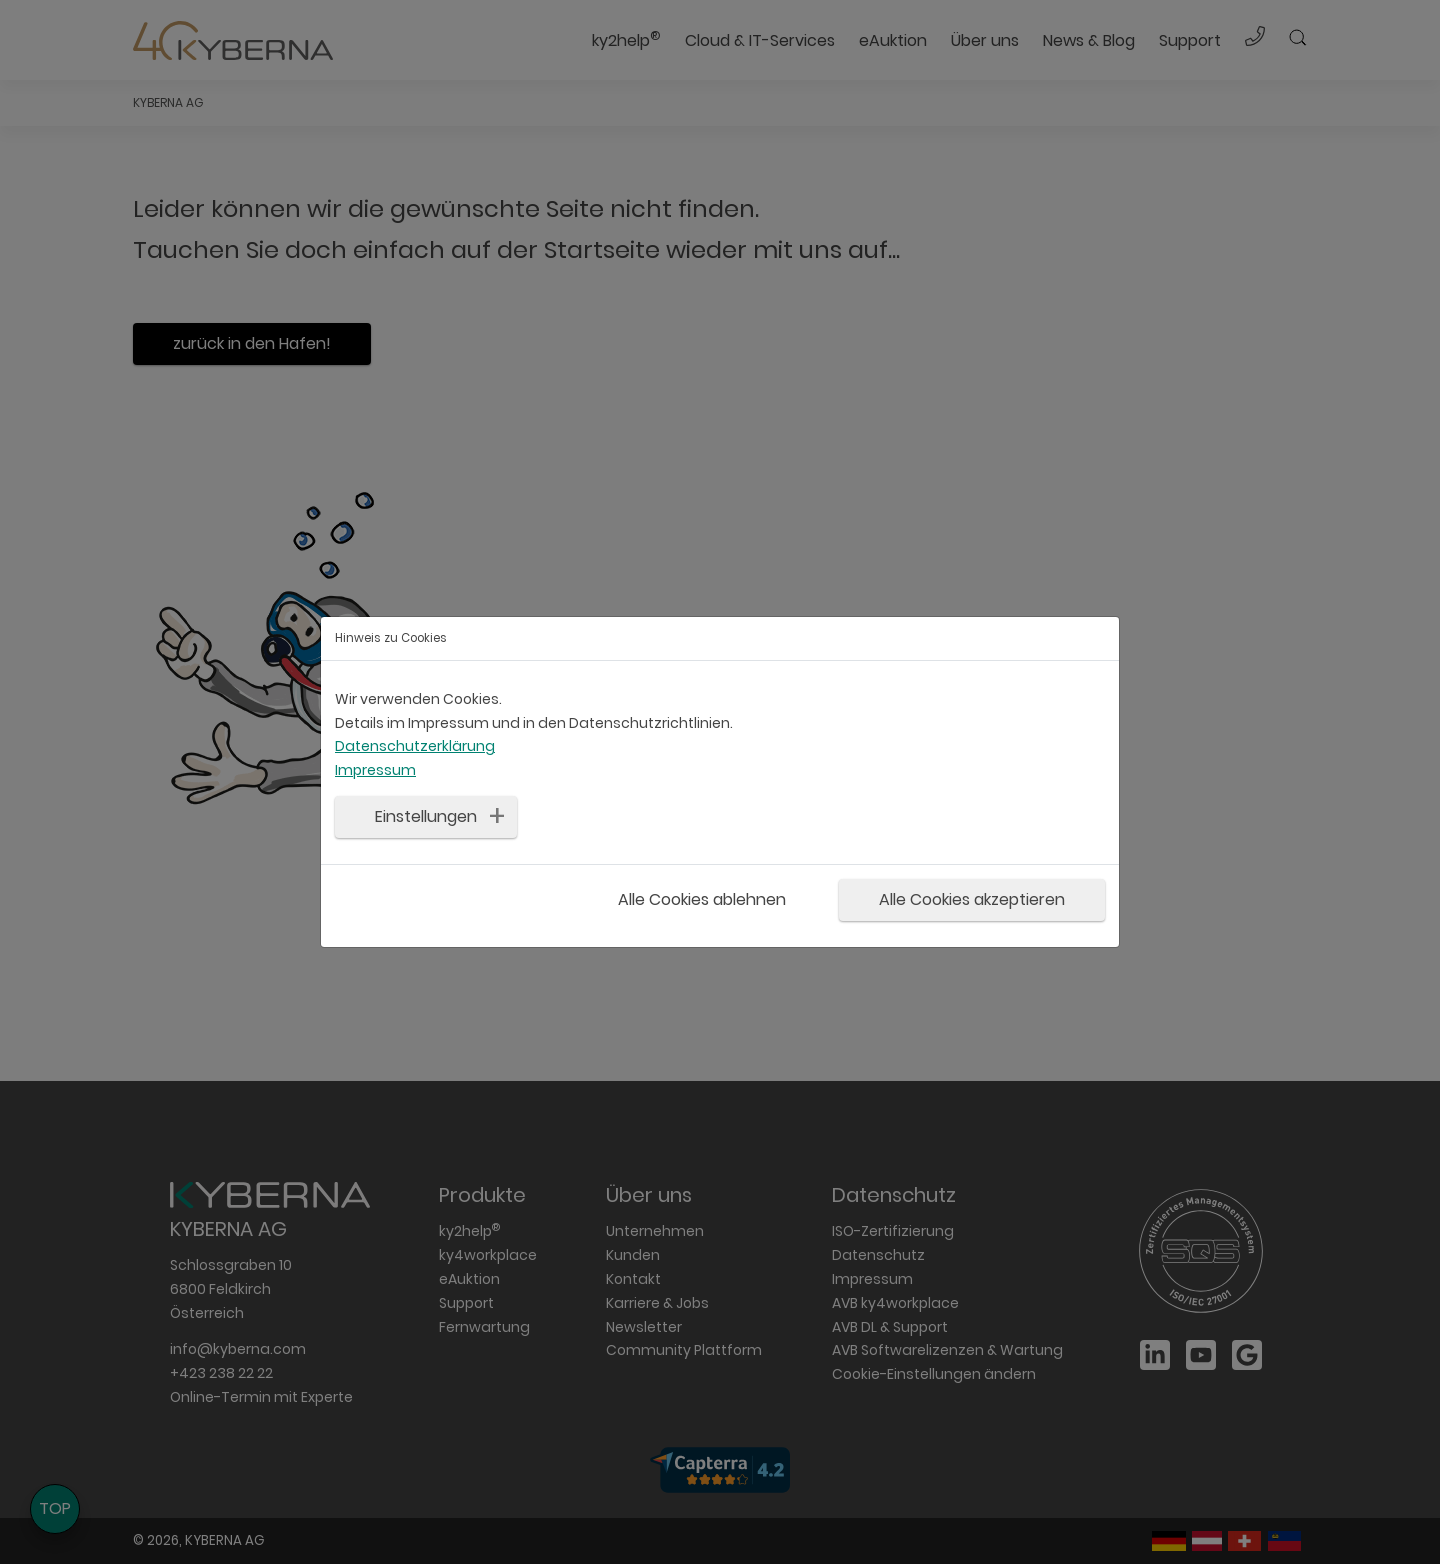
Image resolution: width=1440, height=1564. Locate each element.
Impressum (375, 770)
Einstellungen (426, 815)
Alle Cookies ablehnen (702, 899)
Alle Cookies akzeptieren (972, 899)
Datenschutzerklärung (415, 746)
